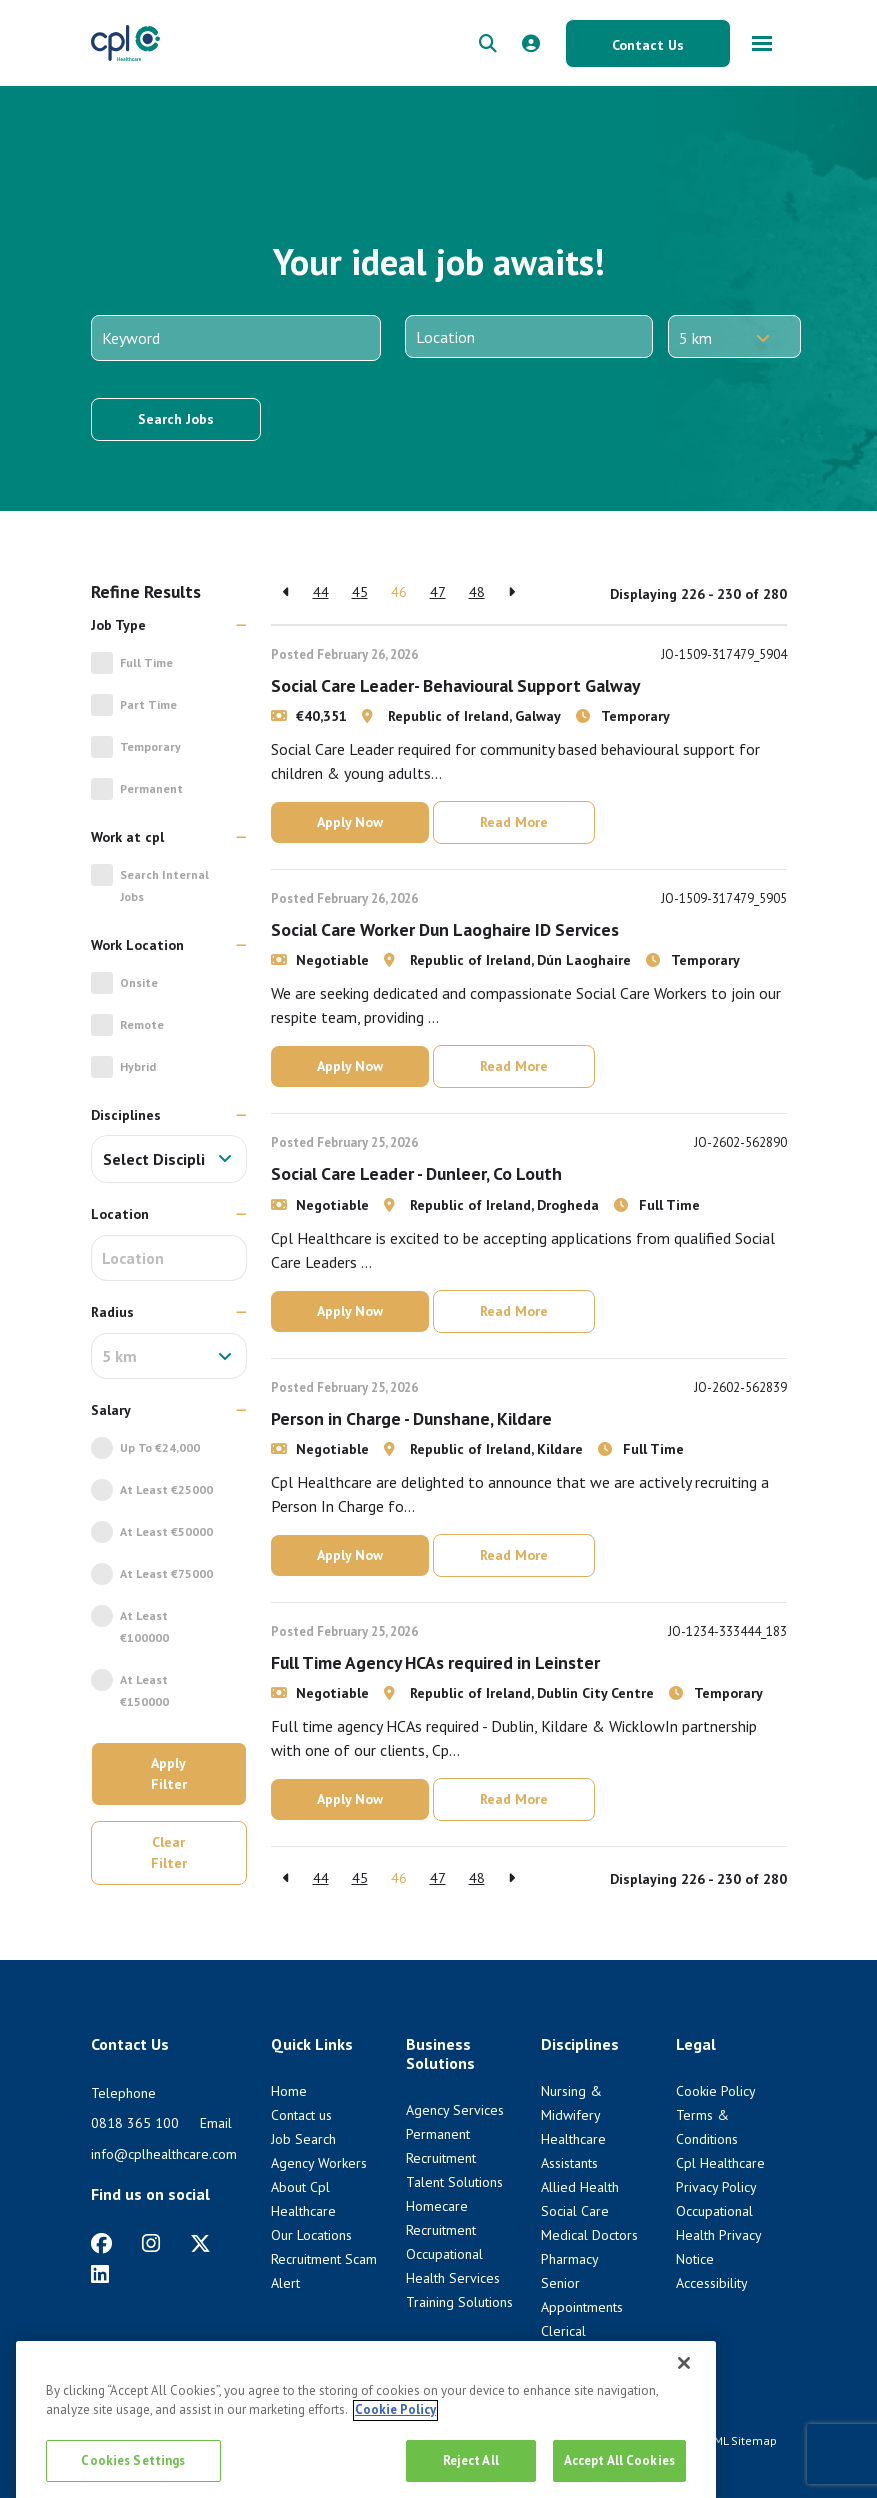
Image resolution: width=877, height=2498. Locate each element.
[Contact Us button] (648, 43)
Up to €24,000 (160, 1447)
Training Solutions (459, 2302)
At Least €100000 (144, 1626)
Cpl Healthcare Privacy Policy (496, 2440)
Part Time (148, 704)
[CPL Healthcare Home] (126, 42)
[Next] (511, 592)
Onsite (139, 982)
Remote (142, 1024)
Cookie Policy (716, 2091)
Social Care (575, 2211)
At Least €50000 (166, 1531)
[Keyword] (236, 338)
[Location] (529, 336)
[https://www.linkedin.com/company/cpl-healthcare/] (100, 2274)
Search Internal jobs (164, 885)
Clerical (563, 2331)
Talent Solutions (454, 2182)
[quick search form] (488, 43)
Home (289, 2091)
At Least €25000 (166, 1489)
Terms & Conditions (637, 2440)
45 (360, 592)
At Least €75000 (166, 1573)
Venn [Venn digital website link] (144, 2458)
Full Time (146, 662)
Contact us (301, 2115)
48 (477, 592)
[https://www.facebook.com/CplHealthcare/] (101, 2243)
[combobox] (169, 1159)
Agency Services (455, 2110)
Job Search (303, 2139)
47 (438, 592)
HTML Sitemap (738, 2440)
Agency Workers (319, 2163)
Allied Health (580, 2187)
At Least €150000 (144, 1690)
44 (321, 592)
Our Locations (311, 2235)
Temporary (150, 746)
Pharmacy (570, 2259)
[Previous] (286, 592)
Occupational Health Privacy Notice (718, 2235)
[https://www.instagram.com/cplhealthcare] (151, 2243)
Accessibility (712, 2283)
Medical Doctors (589, 2235)
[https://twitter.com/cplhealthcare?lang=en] (200, 2243)
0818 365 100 (135, 2123)
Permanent (151, 788)
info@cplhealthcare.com (164, 2154)
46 (399, 592)
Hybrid (138, 1066)
